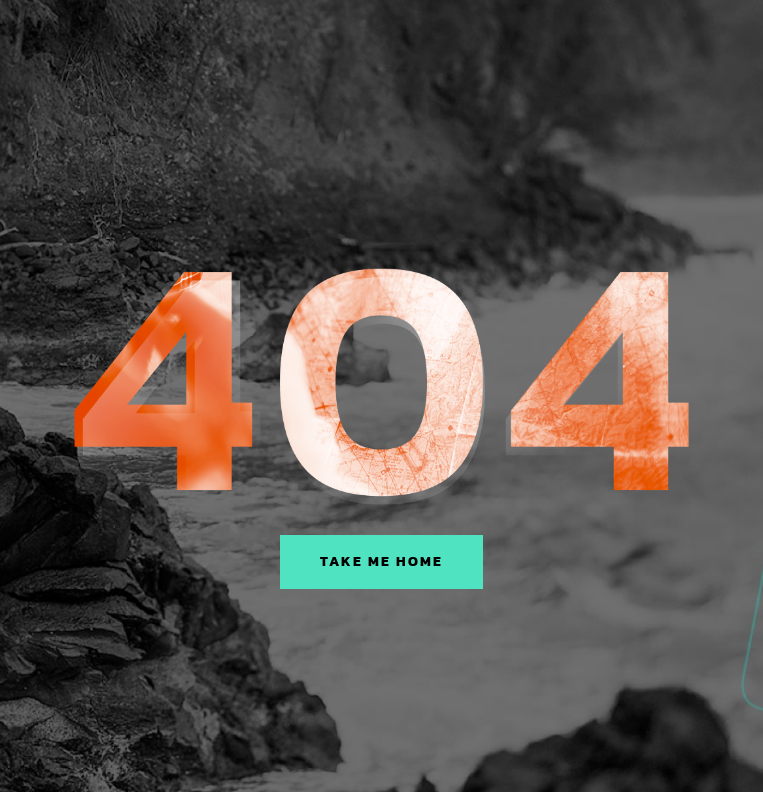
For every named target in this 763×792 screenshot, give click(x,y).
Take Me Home (381, 561)
